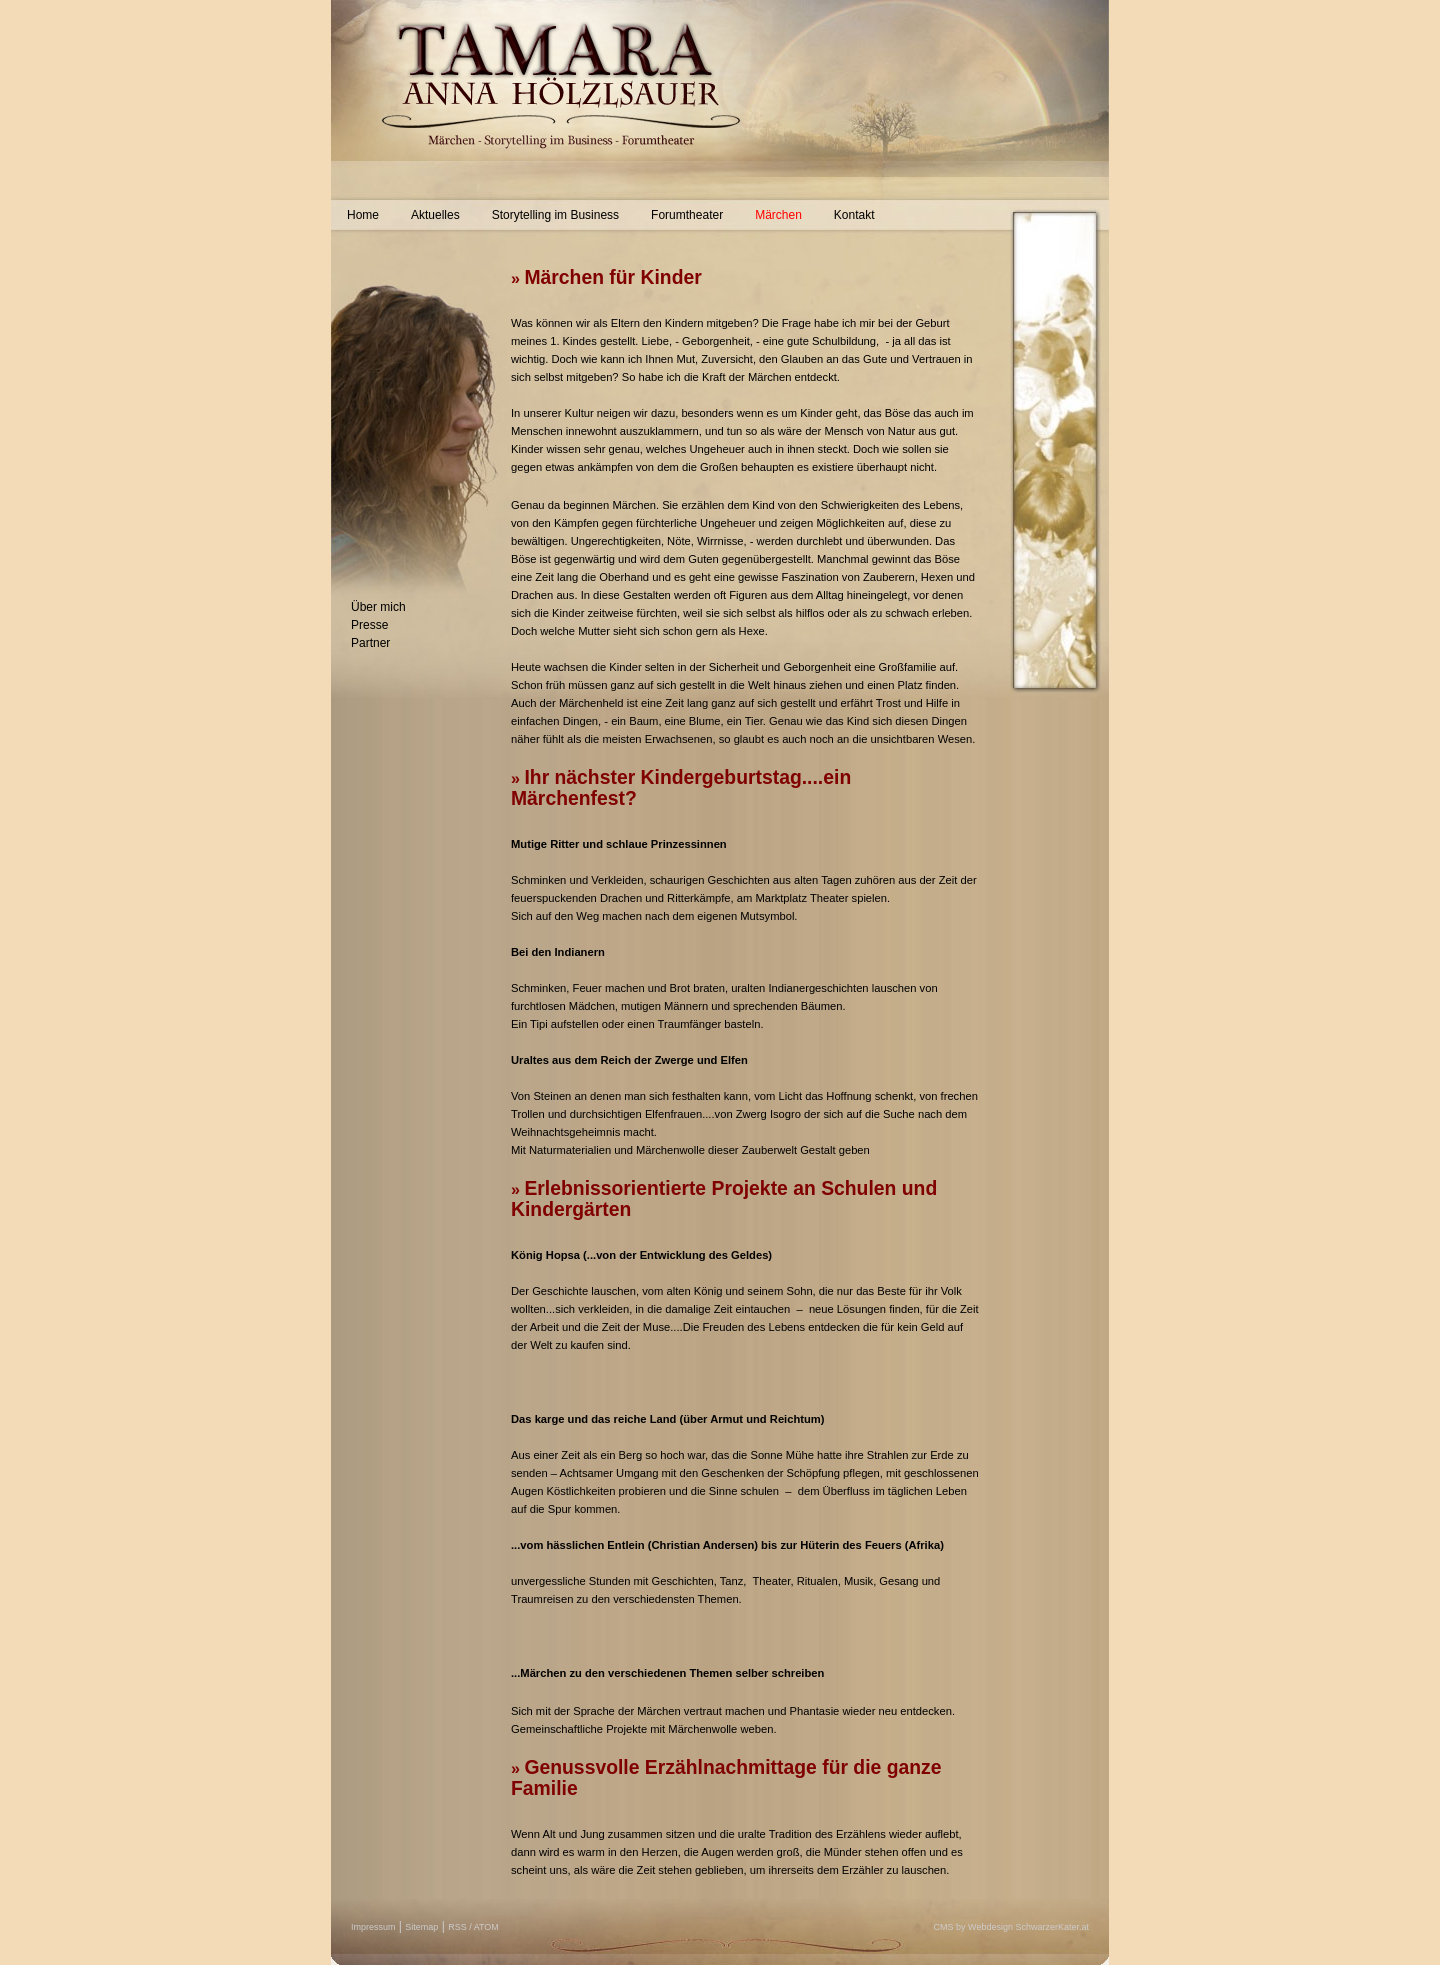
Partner (370, 643)
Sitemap (421, 1927)
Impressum (373, 1927)
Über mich (378, 607)
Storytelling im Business (555, 215)
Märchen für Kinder (612, 277)
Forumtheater (687, 215)
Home (363, 215)
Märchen (778, 215)
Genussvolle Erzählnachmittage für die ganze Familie (726, 1777)
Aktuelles (435, 215)
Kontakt (854, 215)
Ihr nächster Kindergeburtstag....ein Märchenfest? (681, 787)
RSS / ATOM (473, 1927)
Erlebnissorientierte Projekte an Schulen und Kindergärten (724, 1198)
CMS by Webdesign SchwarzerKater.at (1011, 1927)
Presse (369, 625)
